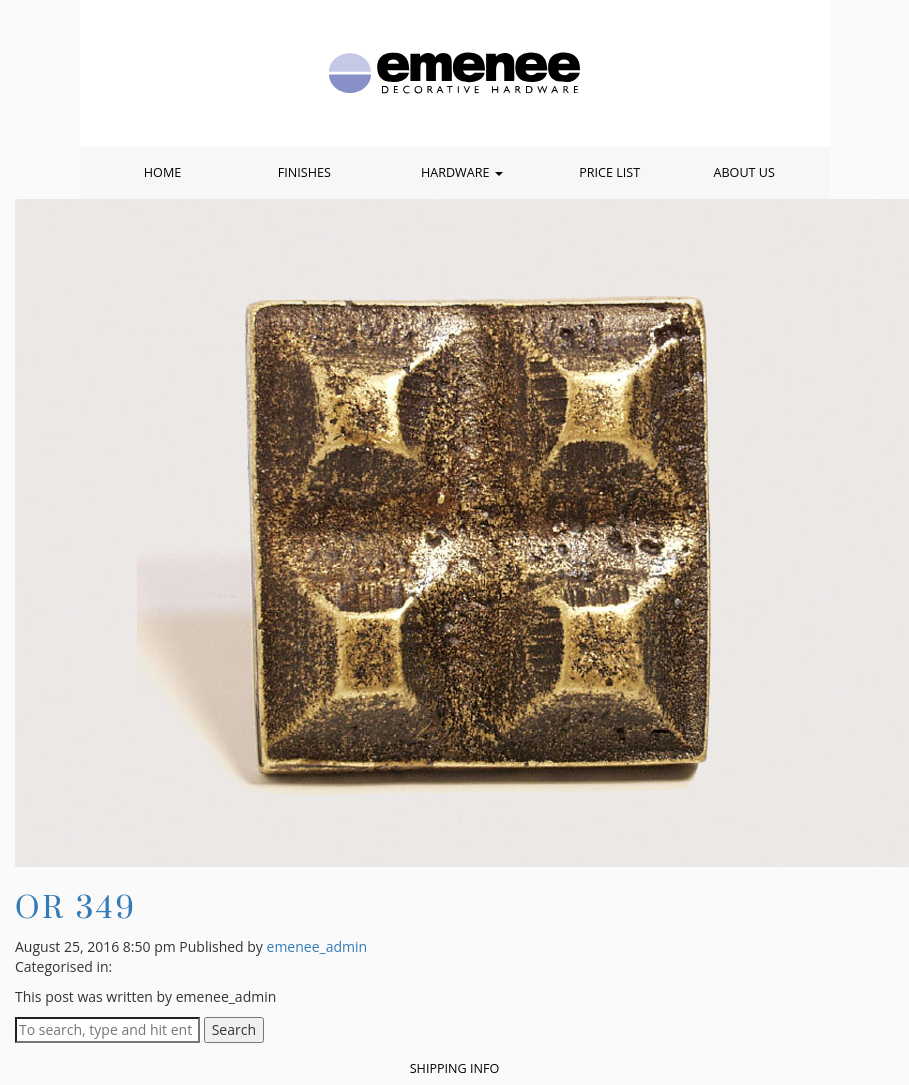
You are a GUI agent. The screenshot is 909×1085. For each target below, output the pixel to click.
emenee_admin (317, 946)
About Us (743, 172)
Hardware (462, 172)
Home (162, 172)
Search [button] (234, 1029)
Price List (609, 172)
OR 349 (76, 906)
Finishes (304, 172)
